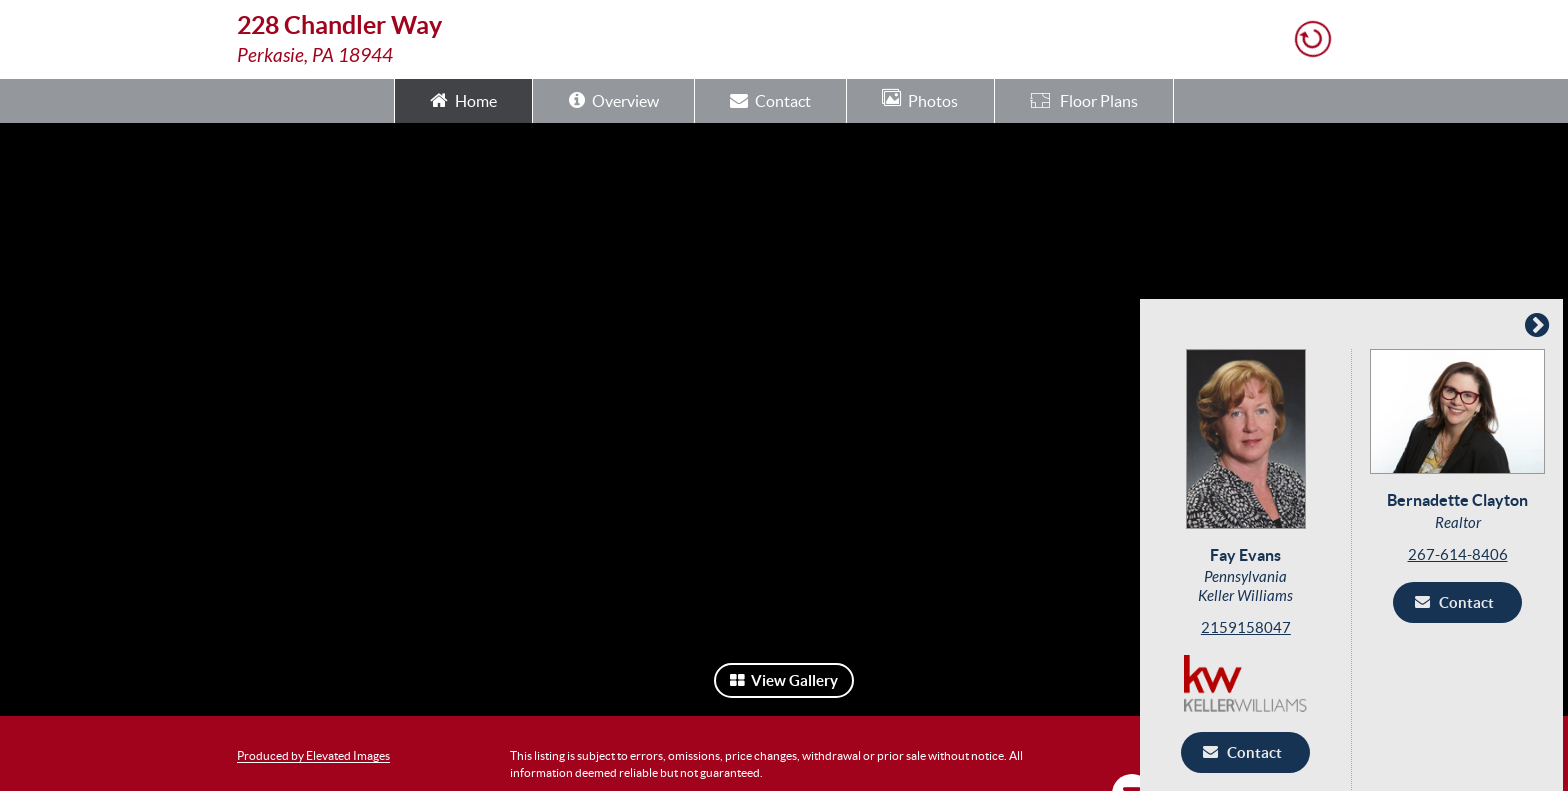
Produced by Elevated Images (313, 755)
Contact (770, 99)
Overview (614, 99)
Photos (920, 99)
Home (463, 99)
